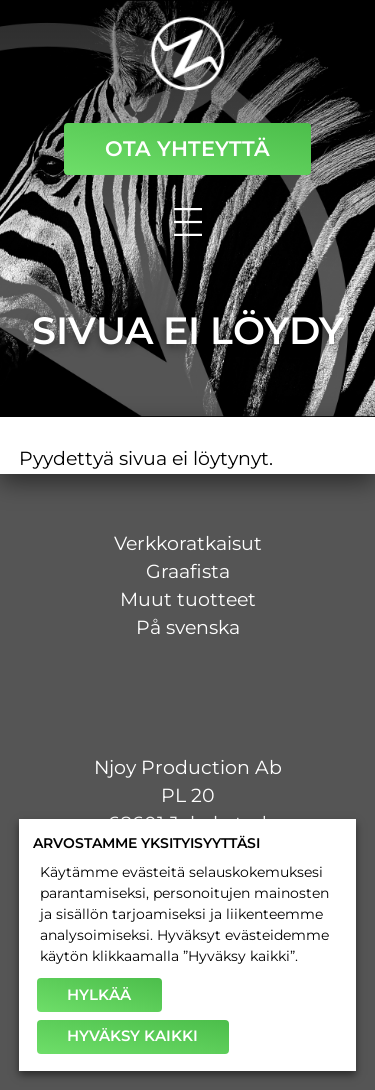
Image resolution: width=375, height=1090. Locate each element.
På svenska (188, 627)
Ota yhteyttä (187, 148)
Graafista (188, 571)
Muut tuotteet (188, 599)
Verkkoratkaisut (188, 543)
